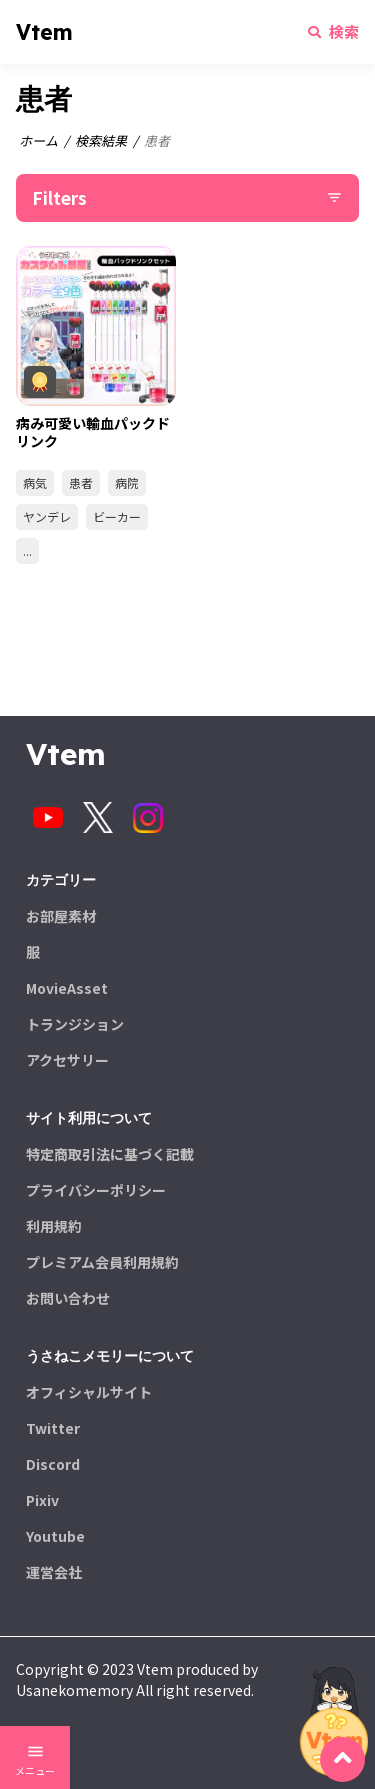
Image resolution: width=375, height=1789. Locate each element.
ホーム (38, 140)
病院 (127, 482)
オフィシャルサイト (89, 1392)
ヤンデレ (47, 516)
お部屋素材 (61, 916)
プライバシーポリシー (96, 1190)
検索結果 (101, 140)
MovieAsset (67, 988)
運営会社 (54, 1572)
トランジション (75, 1024)
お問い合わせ (68, 1298)
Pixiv (42, 1500)
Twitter (53, 1428)
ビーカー (117, 516)
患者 (81, 482)
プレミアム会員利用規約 (102, 1262)
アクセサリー (67, 1060)
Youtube (55, 1536)
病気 (35, 482)
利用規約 (54, 1226)
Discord (53, 1464)
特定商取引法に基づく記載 (110, 1154)
